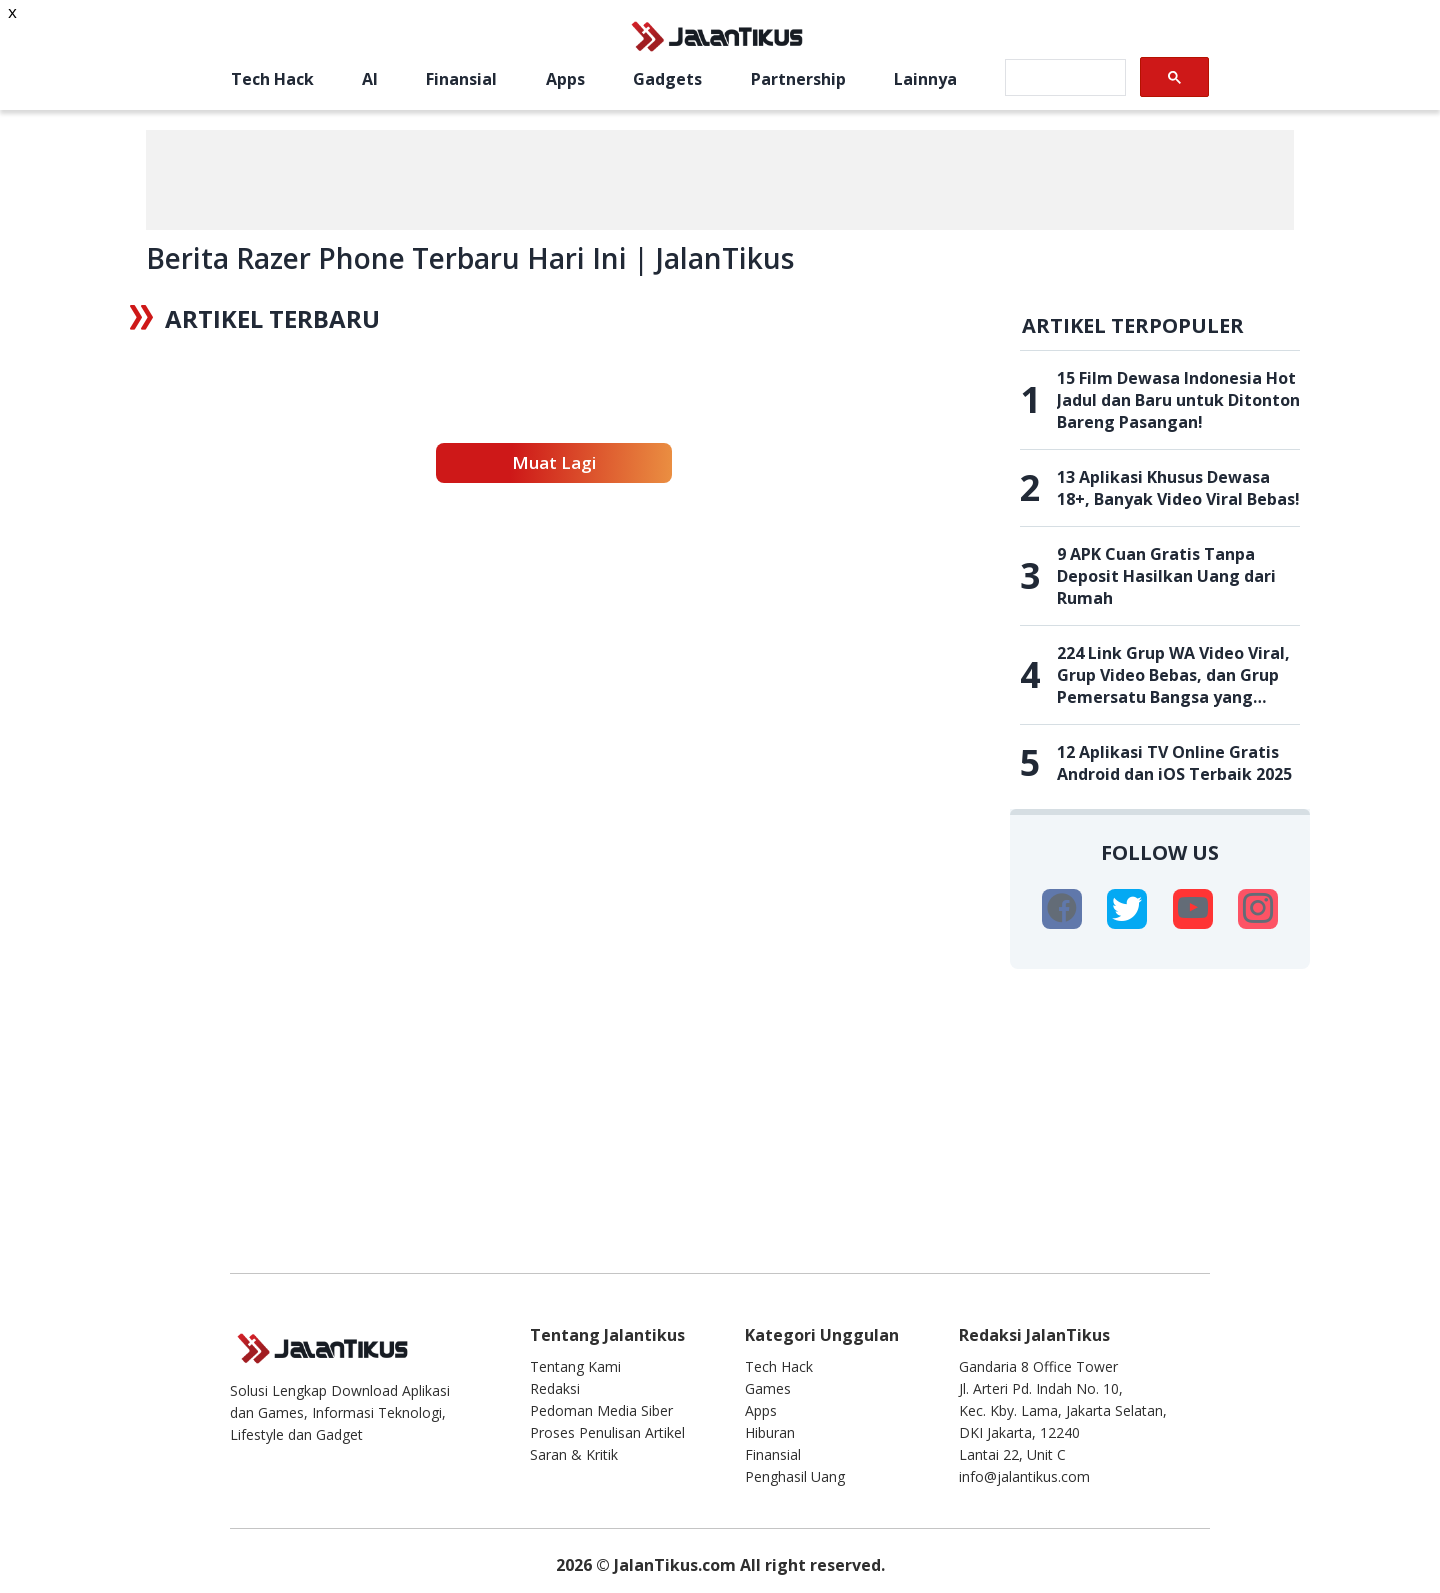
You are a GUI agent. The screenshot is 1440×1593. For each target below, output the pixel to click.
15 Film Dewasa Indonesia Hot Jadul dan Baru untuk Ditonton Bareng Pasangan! (1178, 400)
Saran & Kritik (574, 1454)
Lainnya (925, 79)
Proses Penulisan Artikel (607, 1432)
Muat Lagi (554, 462)
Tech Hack (272, 79)
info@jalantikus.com (1024, 1476)
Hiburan (770, 1432)
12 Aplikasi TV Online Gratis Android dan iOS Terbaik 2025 (1174, 763)
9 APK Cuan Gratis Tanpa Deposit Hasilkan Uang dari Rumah (1166, 576)
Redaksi (555, 1388)
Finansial (461, 79)
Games (768, 1388)
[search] (1063, 78)
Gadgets (667, 79)
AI (370, 79)
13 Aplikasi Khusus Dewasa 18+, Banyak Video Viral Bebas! (1178, 488)
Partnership (798, 79)
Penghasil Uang (795, 1476)
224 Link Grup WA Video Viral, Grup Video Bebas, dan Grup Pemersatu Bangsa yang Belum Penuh (1173, 675)
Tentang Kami (575, 1366)
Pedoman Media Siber (601, 1410)
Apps (565, 79)
